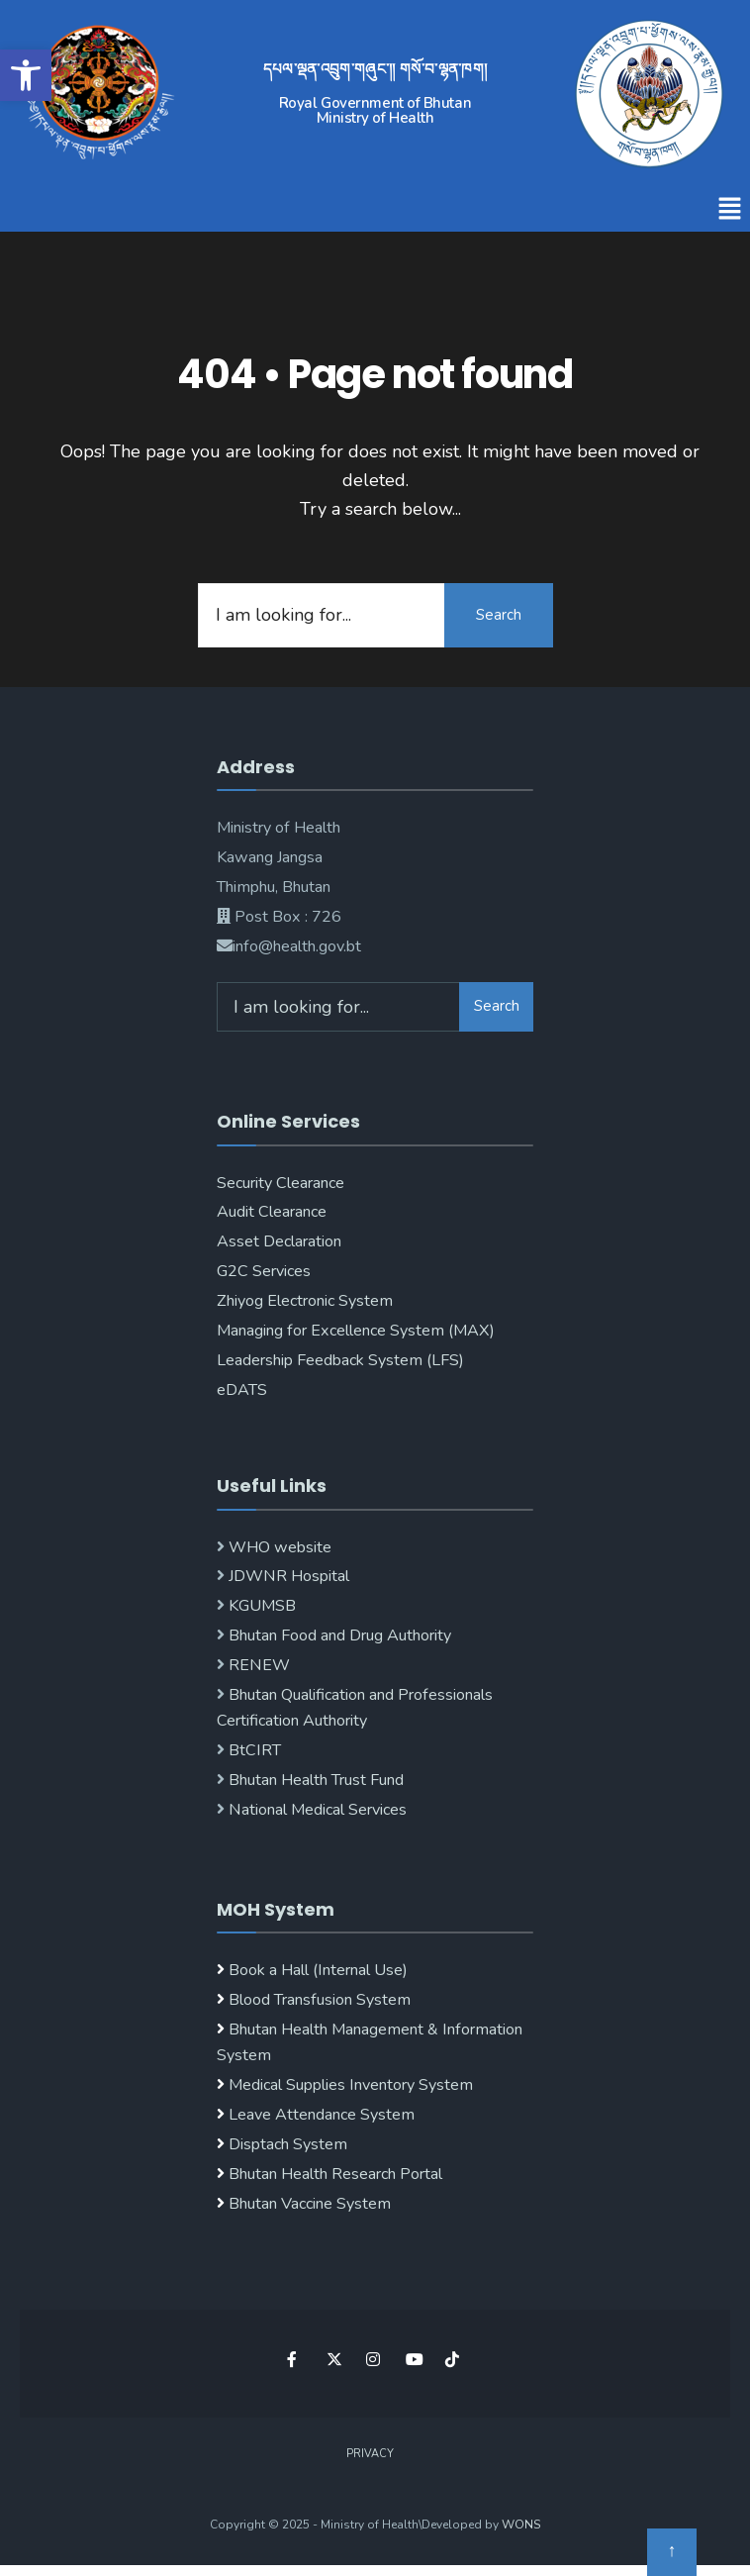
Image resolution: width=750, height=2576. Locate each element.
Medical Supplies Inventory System (351, 2085)
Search (498, 615)
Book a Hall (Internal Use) (318, 1970)
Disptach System (288, 2144)
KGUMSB (260, 1606)
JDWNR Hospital (287, 1576)
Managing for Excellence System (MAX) (356, 1330)
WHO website (278, 1547)
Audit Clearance (272, 1212)
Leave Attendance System (322, 2115)
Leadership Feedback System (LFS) (340, 1360)
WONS (521, 2524)
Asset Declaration (279, 1241)
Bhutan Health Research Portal (335, 2174)
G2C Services (264, 1271)
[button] (730, 210)
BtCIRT (253, 1750)
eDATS (242, 1390)
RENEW (257, 1665)
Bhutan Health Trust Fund (314, 1780)
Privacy (370, 2453)
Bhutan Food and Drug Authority (338, 1635)
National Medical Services (316, 1810)
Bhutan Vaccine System (310, 2204)
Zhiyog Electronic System (305, 1301)
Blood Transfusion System (318, 2000)
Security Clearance (280, 1183)
